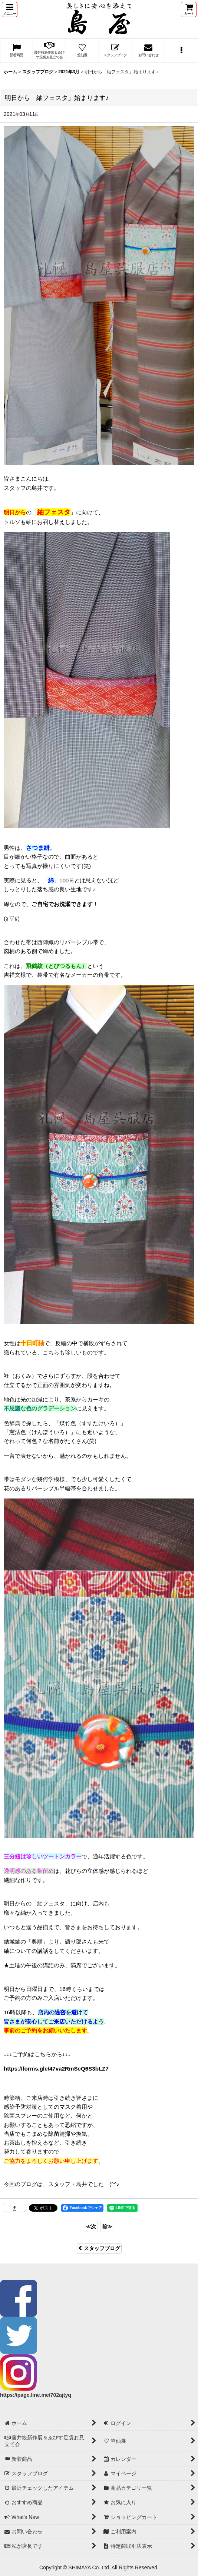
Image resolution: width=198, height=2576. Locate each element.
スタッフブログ (99, 2248)
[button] (9, 9)
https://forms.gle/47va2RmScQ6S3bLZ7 (56, 2068)
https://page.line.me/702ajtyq (35, 2395)
